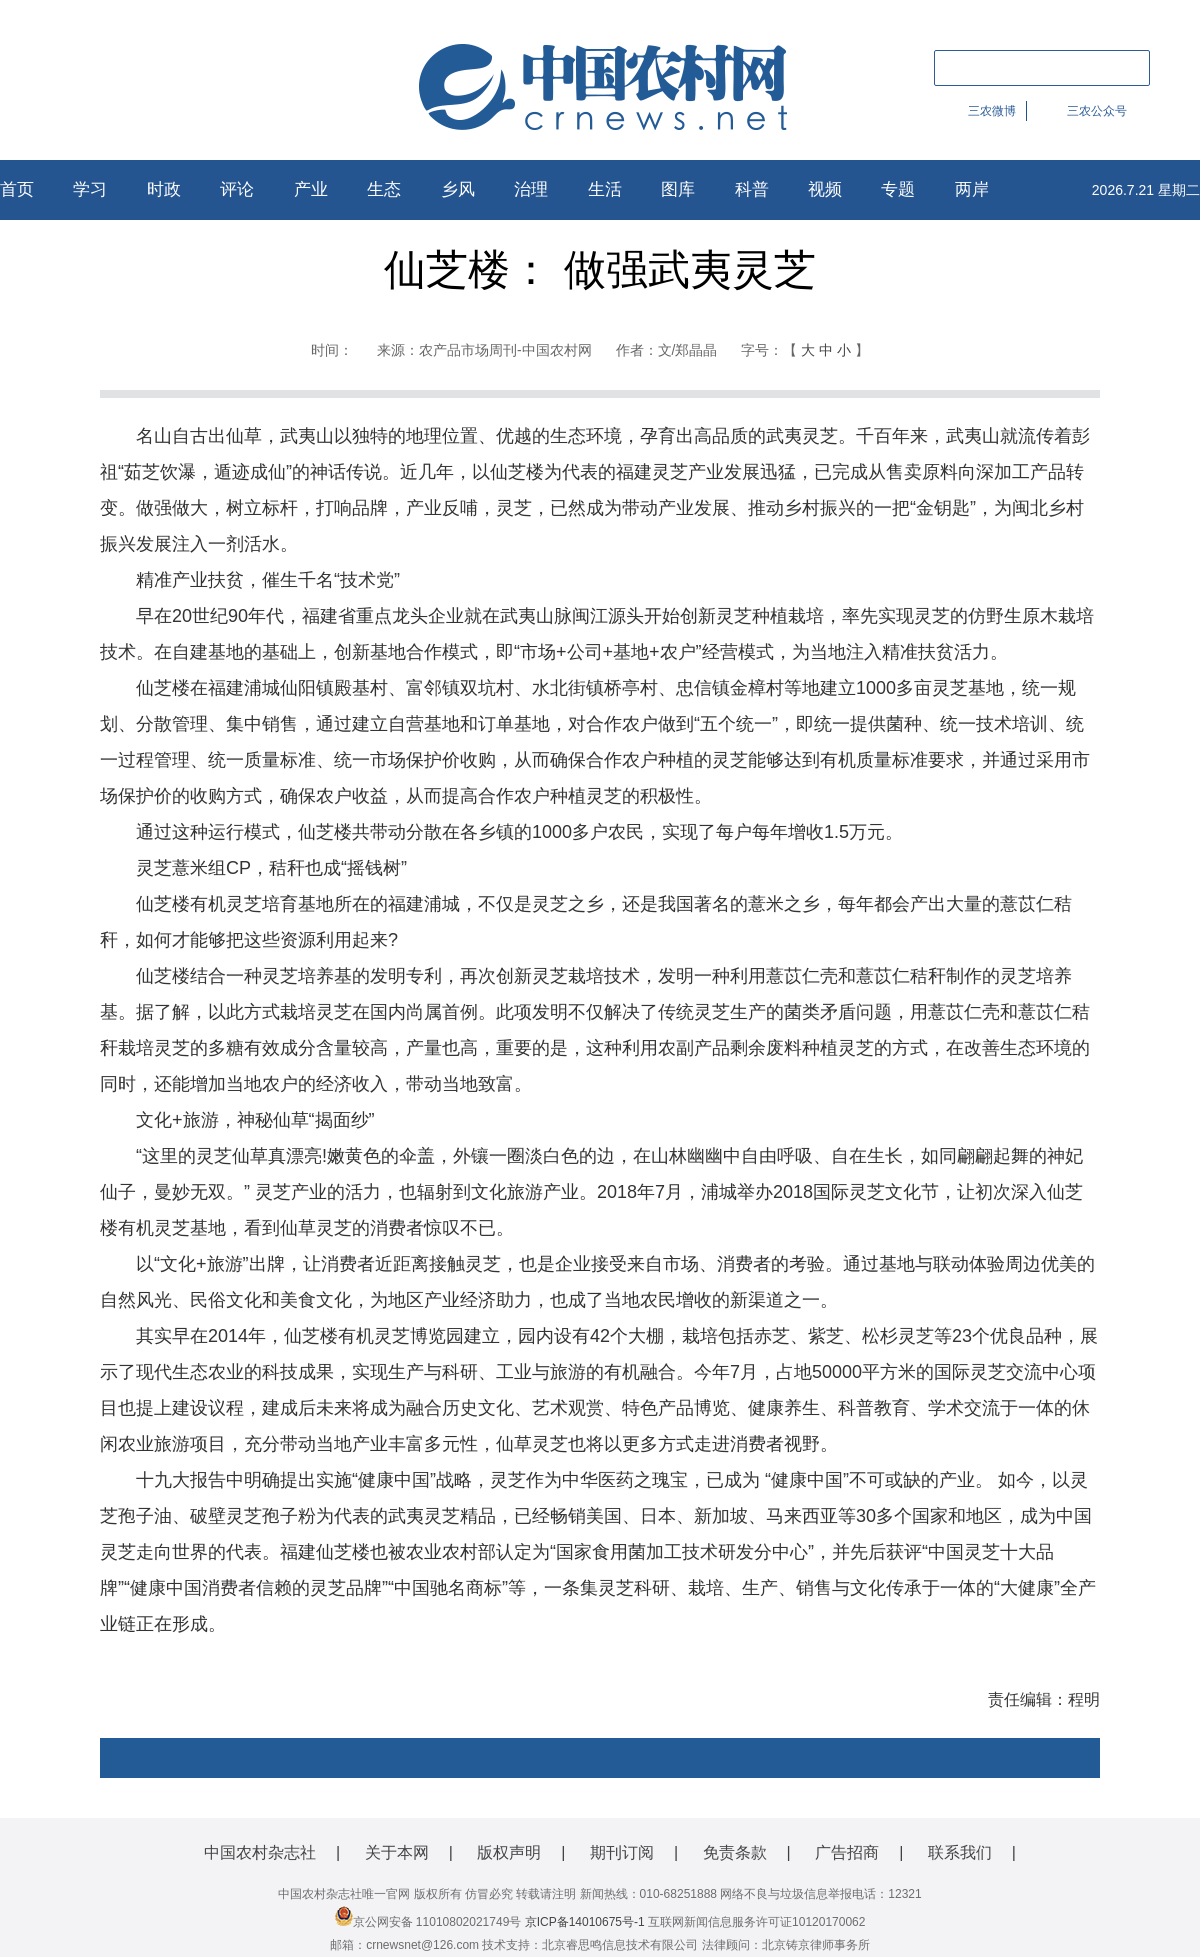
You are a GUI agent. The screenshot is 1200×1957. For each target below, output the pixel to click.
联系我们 (960, 1852)
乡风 (458, 189)
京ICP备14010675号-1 (585, 1922)
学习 (90, 189)
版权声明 (509, 1852)
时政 (164, 189)
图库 (678, 189)
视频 (825, 189)
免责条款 (735, 1852)
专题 (898, 189)
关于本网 (397, 1852)
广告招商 (847, 1852)
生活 (605, 189)
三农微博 (992, 111)
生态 (384, 189)
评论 (237, 189)
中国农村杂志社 (260, 1852)
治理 (531, 189)
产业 (311, 189)
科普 (752, 189)
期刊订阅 (622, 1852)
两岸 (972, 189)
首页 (17, 189)
